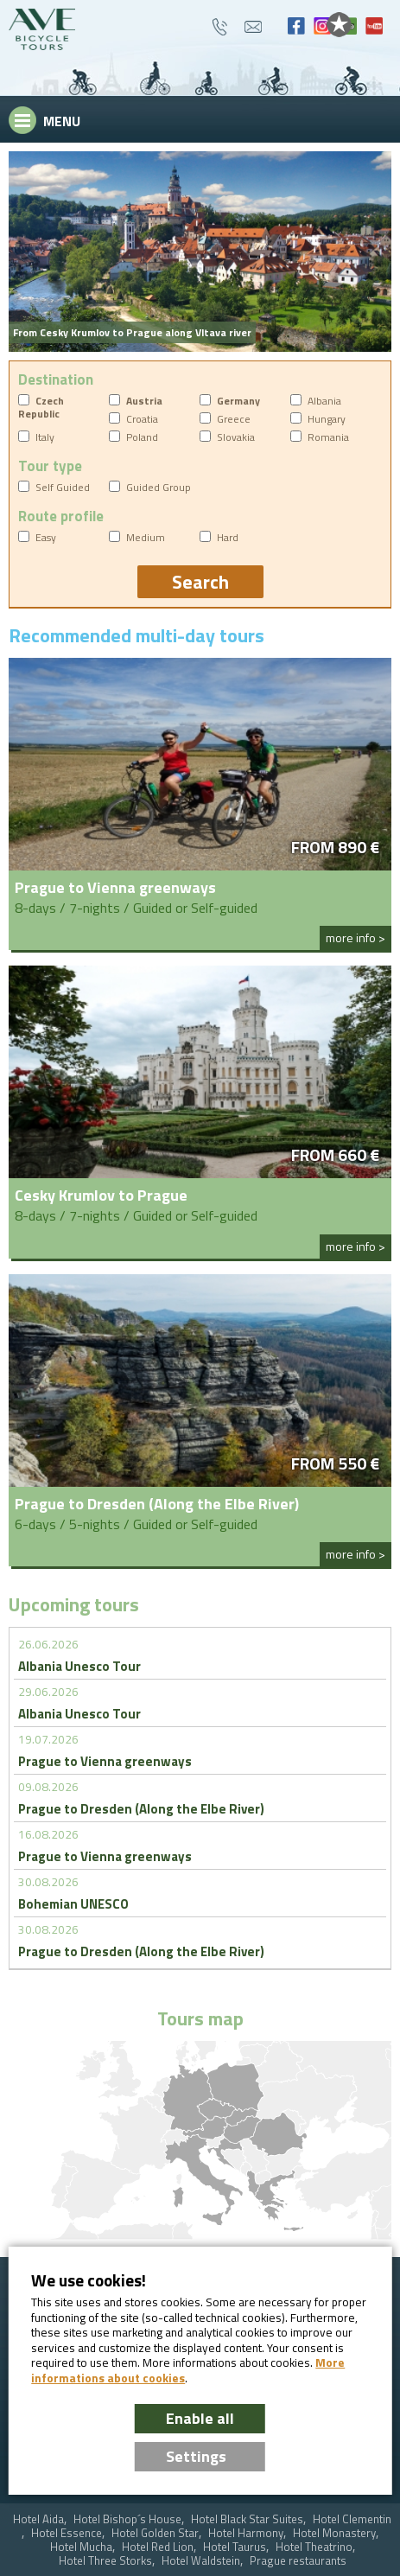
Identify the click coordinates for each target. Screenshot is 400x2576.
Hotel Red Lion (158, 2547)
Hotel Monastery (334, 2533)
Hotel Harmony (245, 2533)
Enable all (200, 2418)
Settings (196, 2456)
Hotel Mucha (81, 2547)
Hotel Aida (38, 2519)
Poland (142, 437)
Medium (145, 537)
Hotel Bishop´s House (127, 2519)
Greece (234, 419)
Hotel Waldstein (201, 2560)
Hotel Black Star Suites (247, 2519)
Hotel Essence (66, 2533)
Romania (328, 437)
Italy (44, 437)
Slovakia (236, 437)
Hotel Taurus (234, 2547)
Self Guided (62, 487)
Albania (324, 400)
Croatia (142, 419)
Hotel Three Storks (105, 2560)
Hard (227, 537)
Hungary (327, 419)
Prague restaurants (298, 2560)
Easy (45, 537)
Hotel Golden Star (155, 2533)
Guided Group (158, 487)
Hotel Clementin (352, 2519)
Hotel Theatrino (314, 2547)
